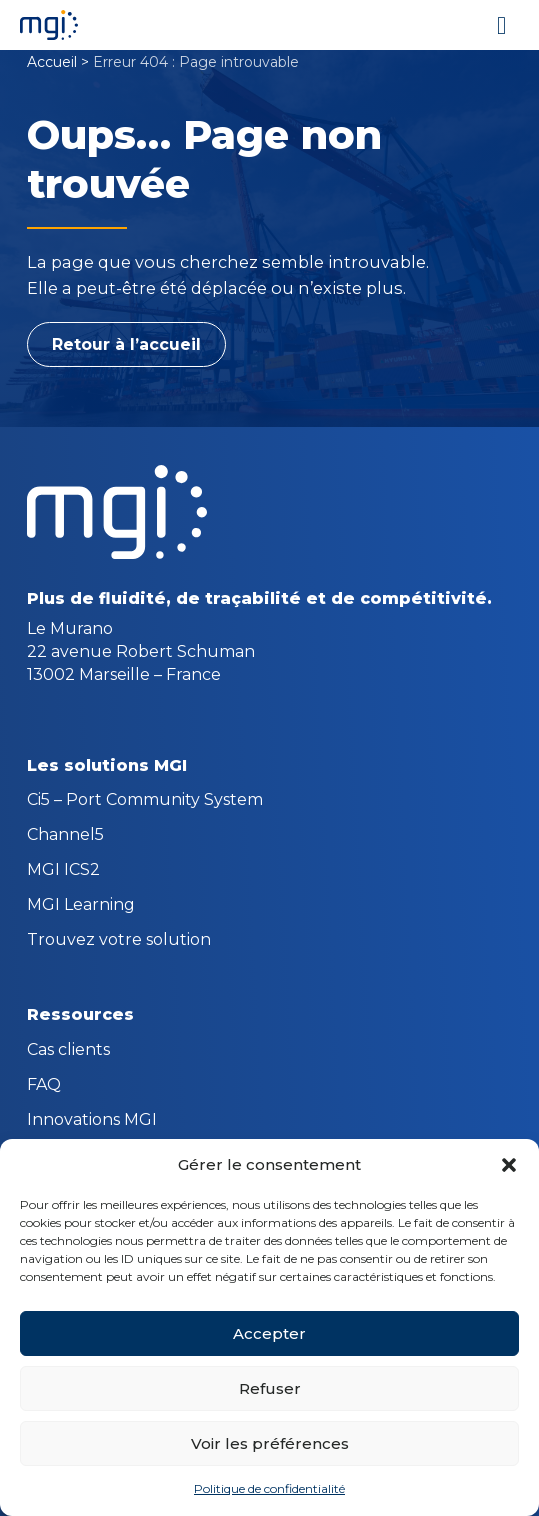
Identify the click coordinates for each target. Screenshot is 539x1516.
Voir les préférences (270, 1443)
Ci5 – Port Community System (145, 801)
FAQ (44, 1086)
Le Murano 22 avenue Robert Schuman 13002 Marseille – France (141, 651)
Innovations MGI (92, 1121)
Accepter (269, 1333)
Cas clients (68, 1051)
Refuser (270, 1388)
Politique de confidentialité (269, 1488)
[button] (509, 1165)
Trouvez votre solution (119, 941)
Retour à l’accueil (126, 344)
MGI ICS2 (63, 871)
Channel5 (65, 836)
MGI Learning (81, 906)
